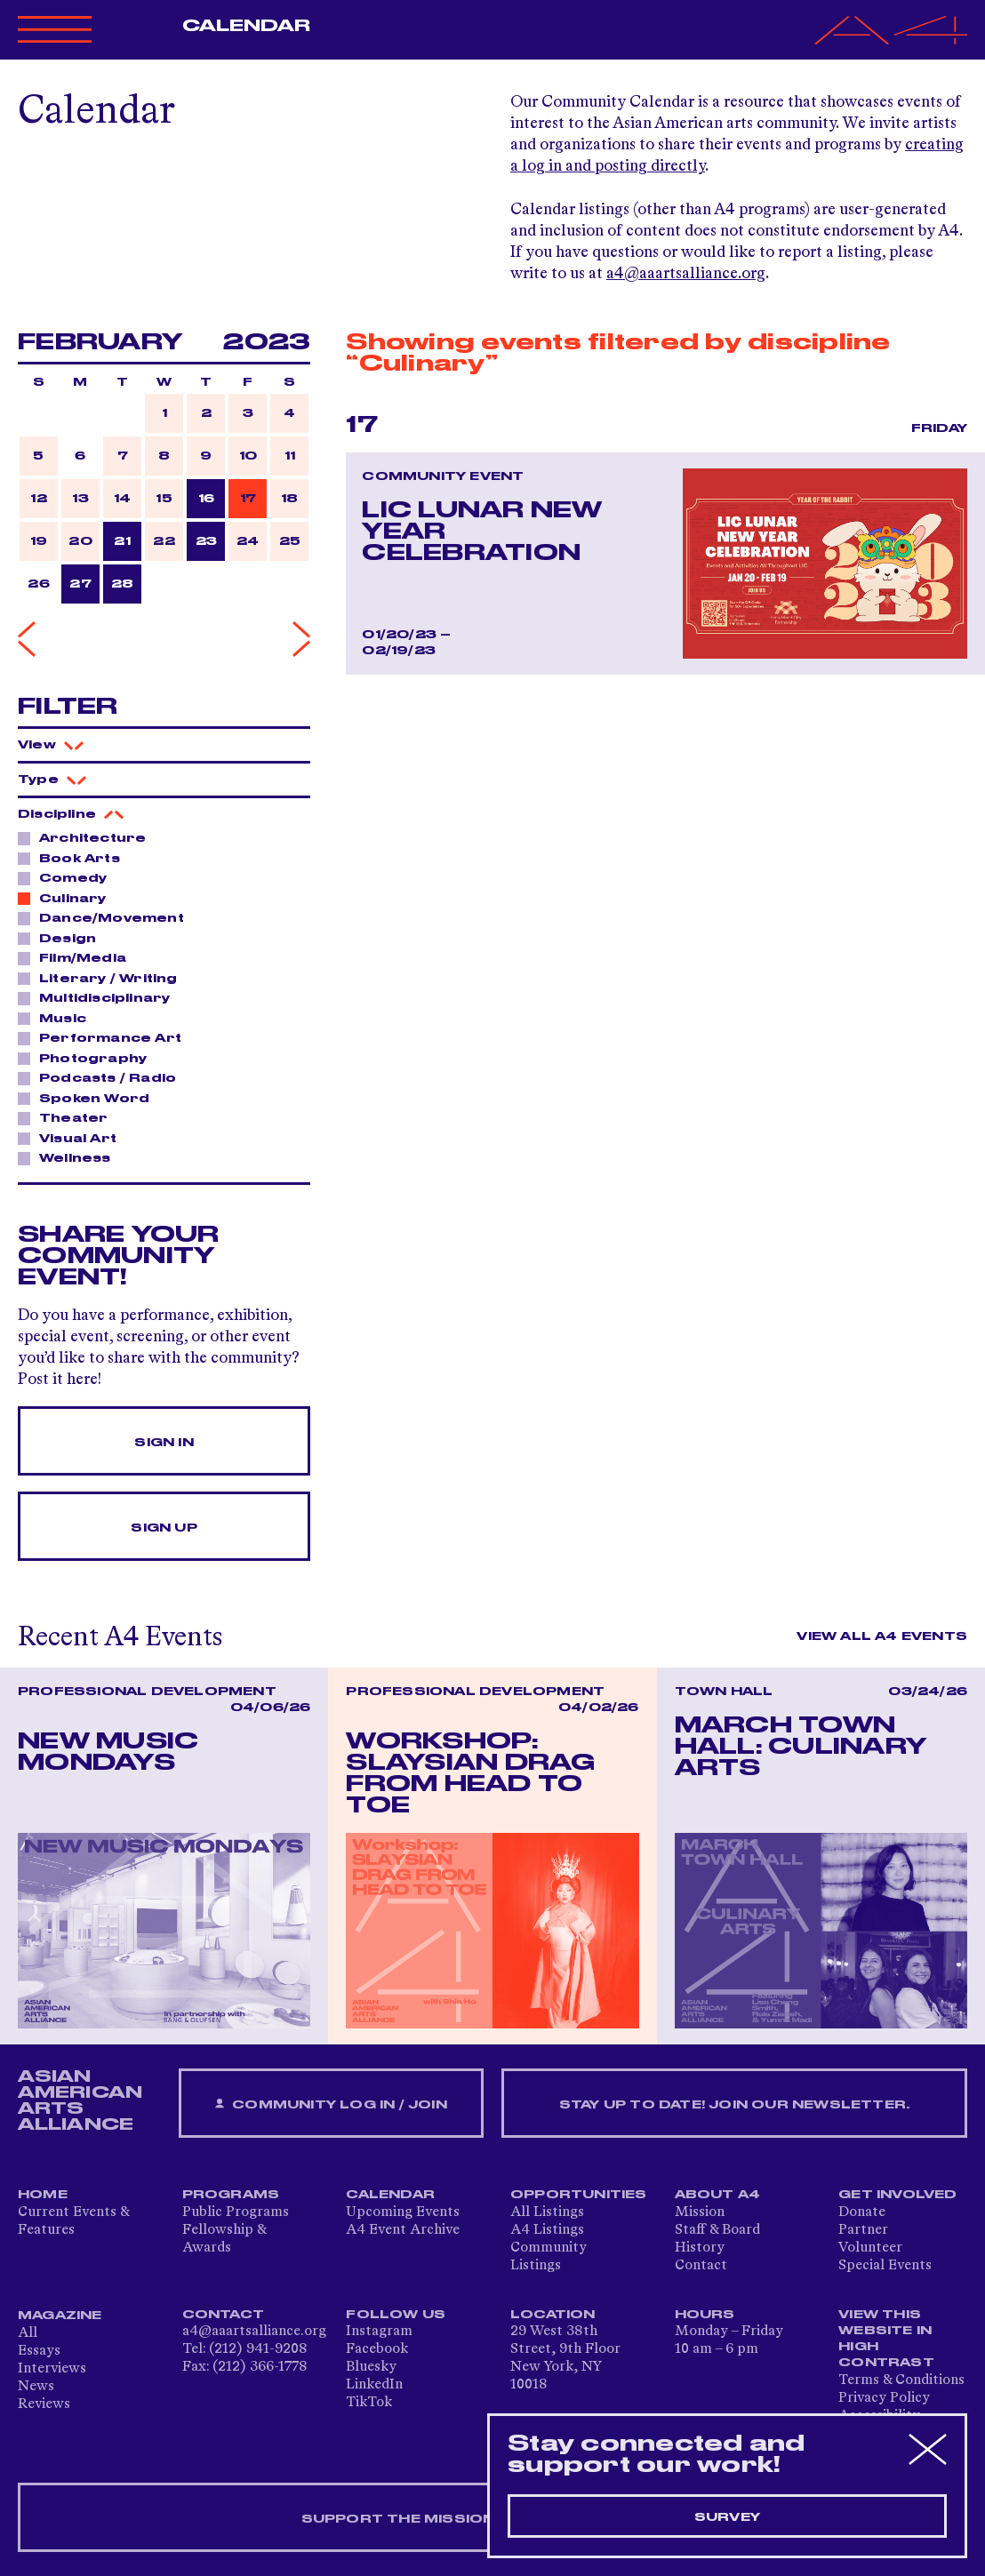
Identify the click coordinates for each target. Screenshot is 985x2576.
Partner (863, 2230)
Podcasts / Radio (103, 1077)
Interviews (52, 2369)
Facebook (377, 2349)
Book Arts (75, 858)
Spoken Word (89, 1098)
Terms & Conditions (901, 2380)
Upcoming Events (403, 2212)
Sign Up (163, 1528)
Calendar (246, 26)
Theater (68, 1117)
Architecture (87, 837)
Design (63, 938)
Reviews (44, 2404)
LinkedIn (374, 2385)
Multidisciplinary (99, 997)
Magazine (60, 2315)
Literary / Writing (103, 978)
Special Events (885, 2266)
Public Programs (235, 2212)
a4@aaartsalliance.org (685, 274)
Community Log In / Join (330, 2104)
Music (58, 1018)
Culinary (68, 898)
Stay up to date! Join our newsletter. (734, 2105)
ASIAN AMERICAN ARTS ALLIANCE (80, 2100)
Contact (701, 2266)
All (27, 2333)
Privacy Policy (884, 2398)
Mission (700, 2212)
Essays (39, 2351)
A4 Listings (547, 2230)
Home (43, 2194)
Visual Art (73, 1138)
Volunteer (870, 2248)
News (36, 2387)
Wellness (70, 1157)
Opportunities (578, 2194)
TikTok (369, 2403)
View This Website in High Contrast (886, 2338)
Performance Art (105, 1037)
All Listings (547, 2212)
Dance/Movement (107, 917)
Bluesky (371, 2367)
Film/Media (78, 957)
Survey (727, 2517)
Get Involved (897, 2194)
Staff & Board (717, 2230)
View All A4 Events (882, 1636)
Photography (88, 1058)
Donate (861, 2212)
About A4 (718, 2194)
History (700, 2248)
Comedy (68, 877)
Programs (231, 2194)
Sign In (163, 1442)
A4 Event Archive (403, 2230)
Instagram (379, 2331)
